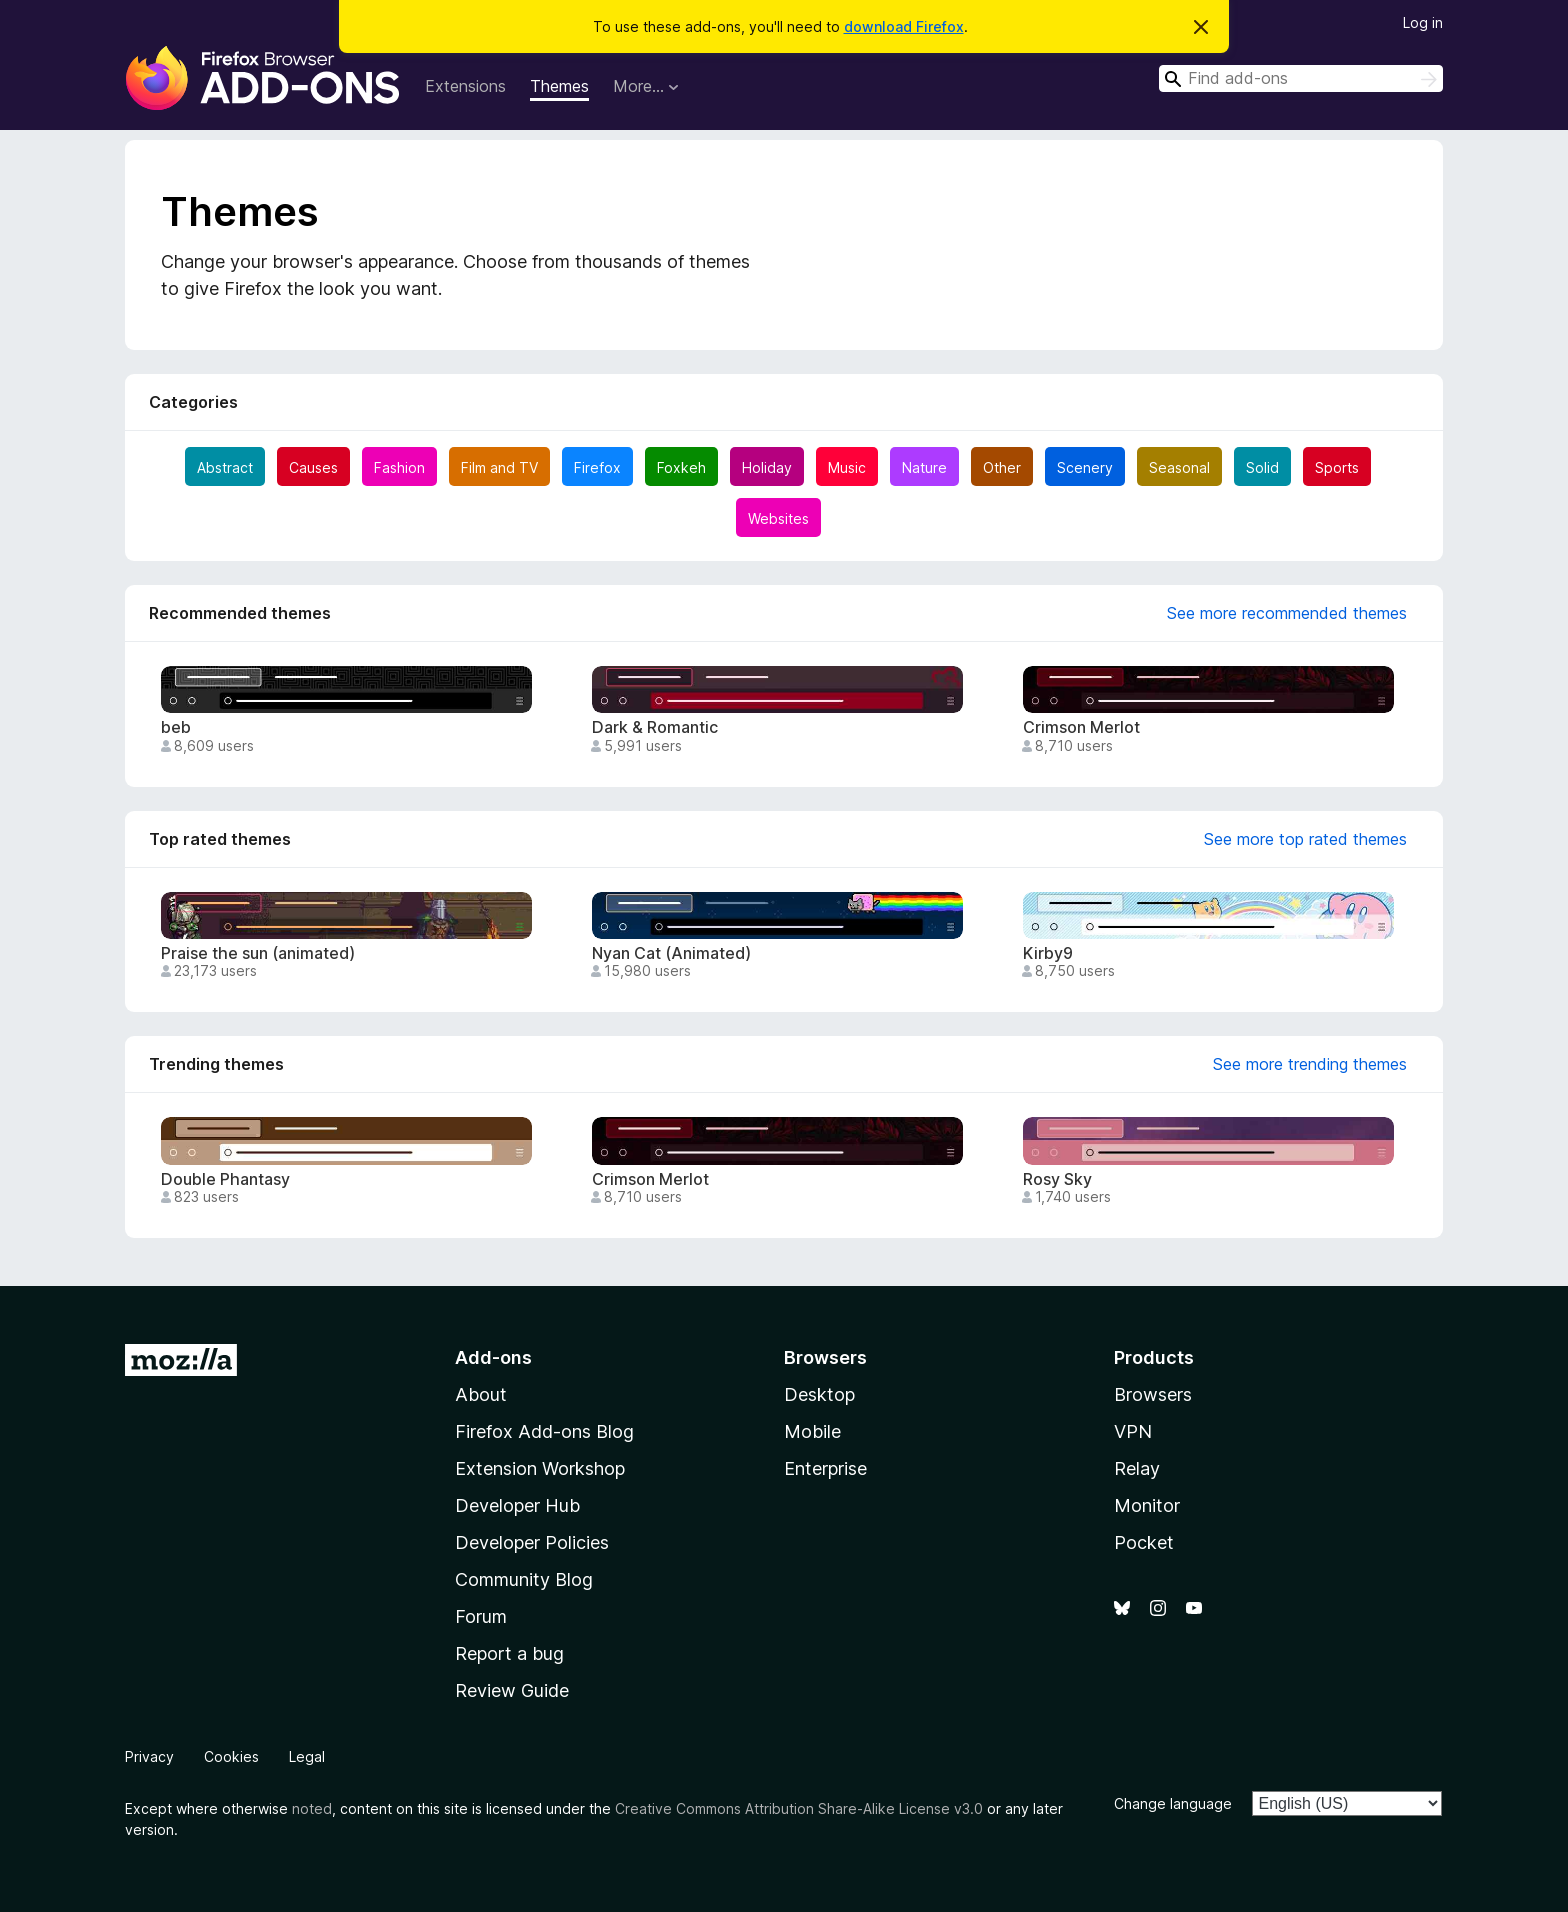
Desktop (819, 1394)
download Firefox (904, 26)
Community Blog (524, 1579)
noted (312, 1808)
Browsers (1153, 1394)
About (481, 1394)
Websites (778, 518)
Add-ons (493, 1357)
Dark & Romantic (655, 727)
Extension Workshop (540, 1468)
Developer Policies (532, 1542)
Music (847, 467)
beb (176, 727)
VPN (1133, 1431)
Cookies (231, 1756)
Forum (481, 1616)
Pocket (1144, 1542)
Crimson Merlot (1081, 727)
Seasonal (1179, 467)
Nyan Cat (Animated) (671, 953)
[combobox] (1301, 78)
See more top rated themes (1305, 839)
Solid (1262, 467)
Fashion (399, 467)
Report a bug (509, 1653)
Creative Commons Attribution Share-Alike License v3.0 (799, 1808)
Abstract (225, 467)
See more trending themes (1310, 1064)
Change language (1173, 1803)
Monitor (1147, 1505)
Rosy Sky (1057, 1179)
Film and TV (499, 467)
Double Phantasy (225, 1179)
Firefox (597, 467)
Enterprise (825, 1468)
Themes (559, 86)
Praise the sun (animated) (258, 953)
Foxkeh (681, 467)
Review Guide (512, 1690)
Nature (924, 467)
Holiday (767, 467)
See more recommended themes (1287, 613)
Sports (1337, 467)
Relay (1137, 1468)
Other (1002, 467)
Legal (307, 1756)
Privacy (149, 1756)
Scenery (1085, 467)
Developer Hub (517, 1505)
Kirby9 (1048, 953)
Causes (313, 467)
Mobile (812, 1431)
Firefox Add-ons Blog (544, 1431)
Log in (1423, 22)
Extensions (465, 86)
